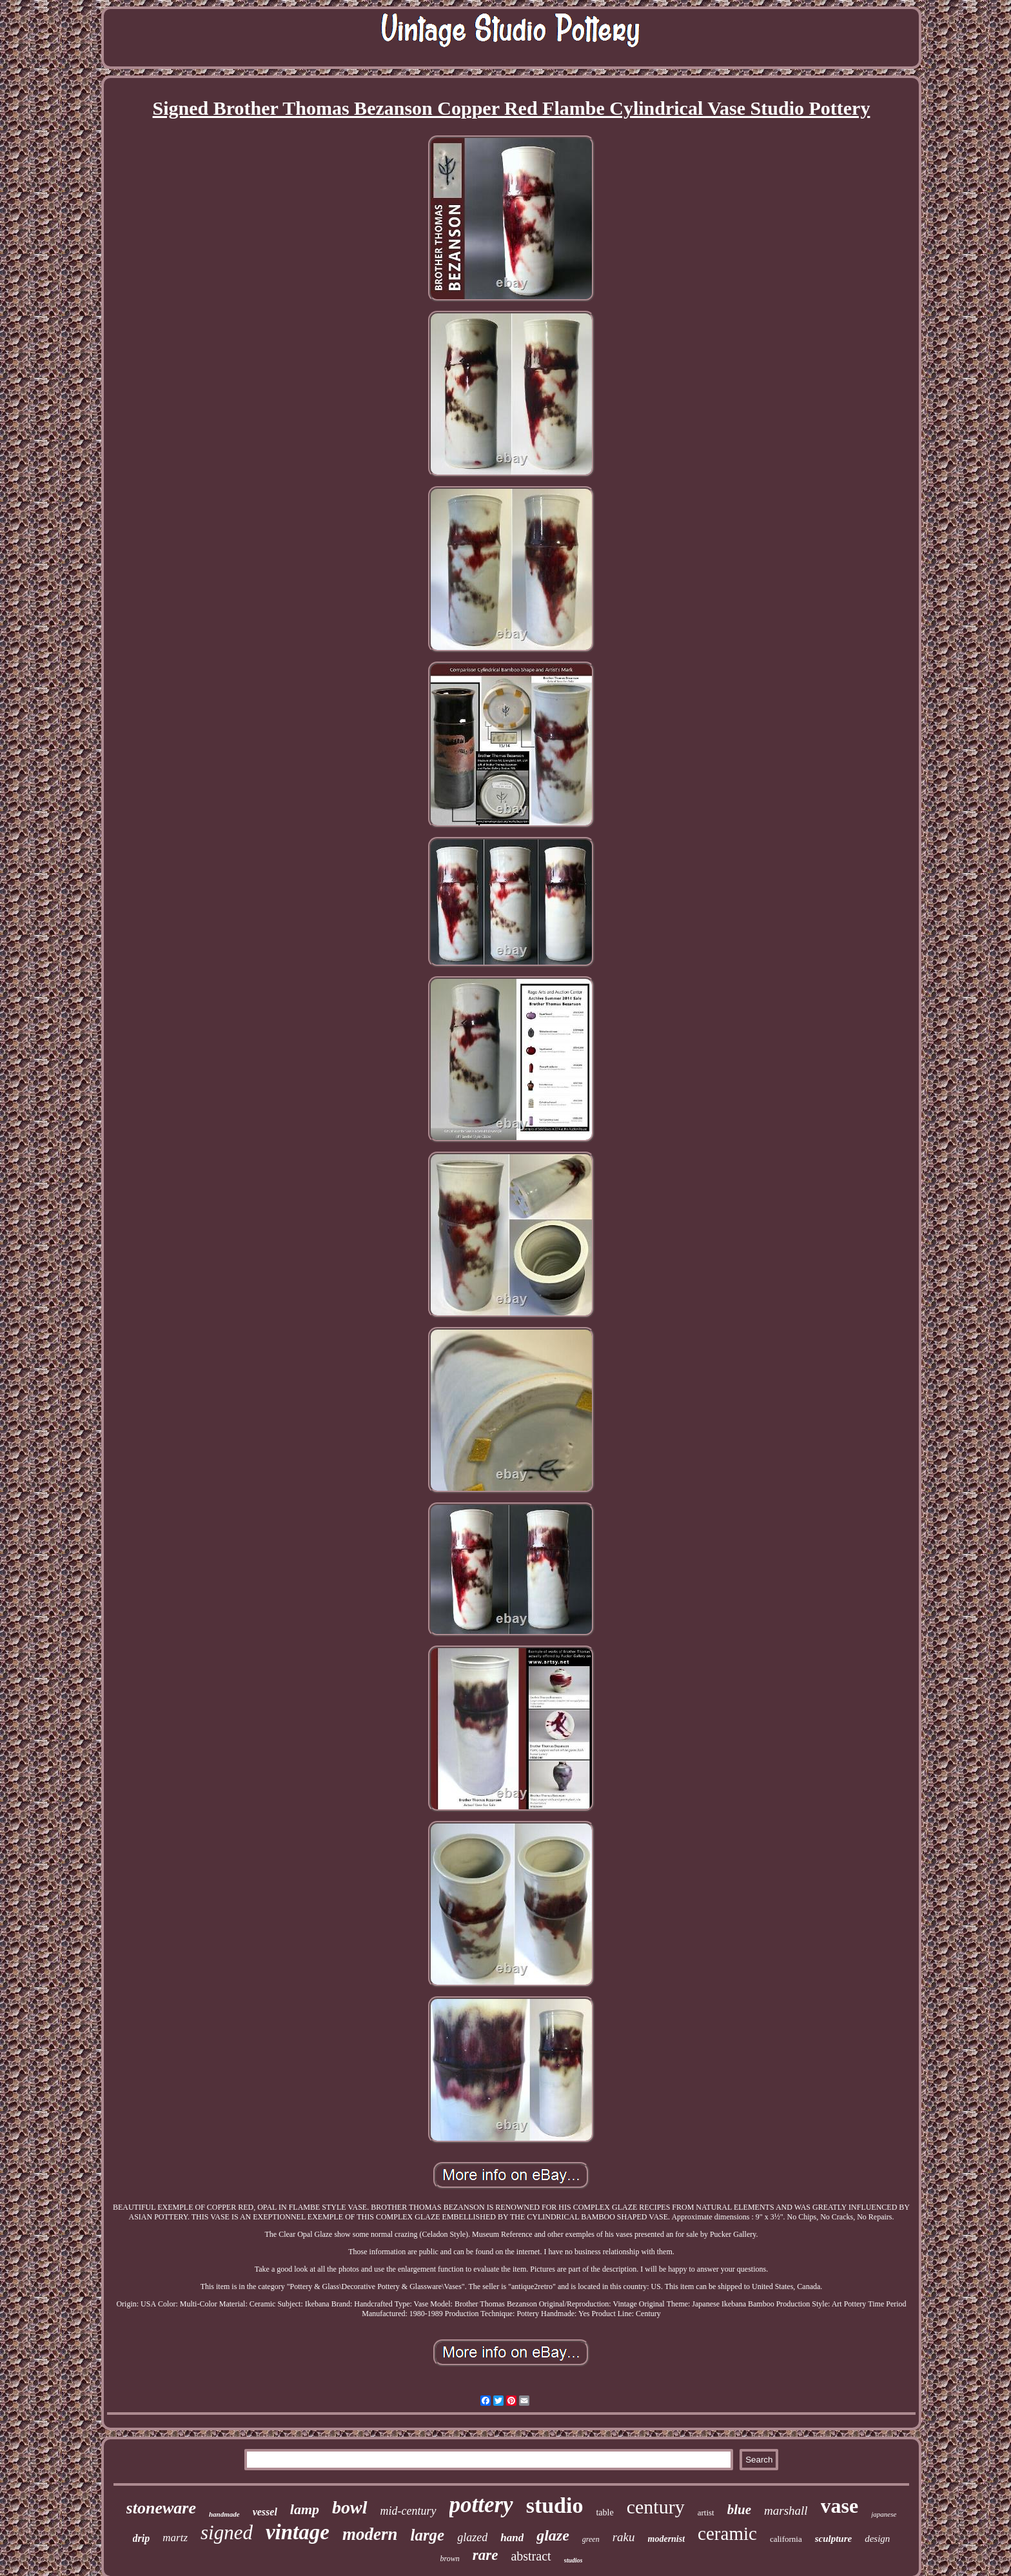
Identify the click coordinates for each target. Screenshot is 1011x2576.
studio (555, 2505)
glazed (472, 2537)
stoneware (161, 2508)
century (656, 2506)
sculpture (833, 2538)
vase (840, 2505)
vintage (297, 2532)
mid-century (408, 2510)
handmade (224, 2514)
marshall (786, 2510)
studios (573, 2560)
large (427, 2535)
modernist (666, 2539)
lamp (304, 2509)
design (877, 2538)
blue (739, 2509)
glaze (552, 2535)
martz (175, 2538)
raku (624, 2537)
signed (227, 2532)
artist (706, 2512)
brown (450, 2558)
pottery (481, 2504)
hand (512, 2538)
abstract (531, 2556)
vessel (265, 2511)
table (604, 2512)
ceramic (727, 2533)
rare (485, 2555)
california (786, 2539)
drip (141, 2538)
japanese (883, 2514)
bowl (349, 2507)
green (591, 2539)
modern (370, 2534)
